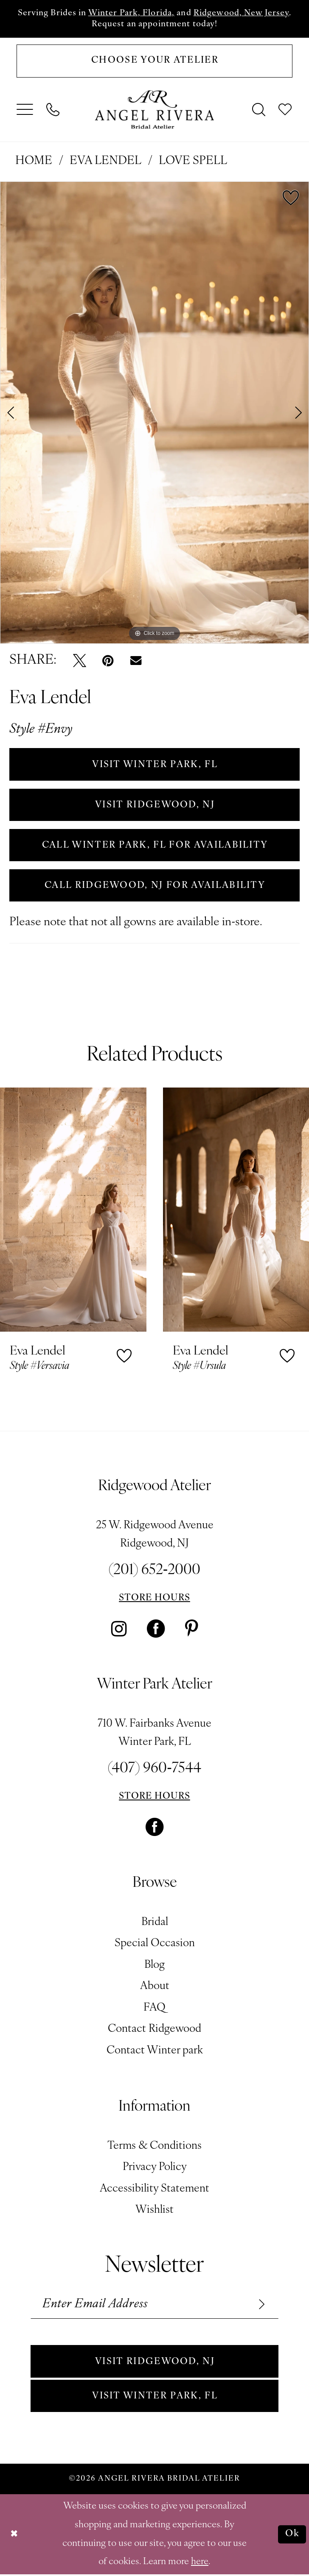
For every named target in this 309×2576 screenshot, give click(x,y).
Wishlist (154, 2211)
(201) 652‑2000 (155, 1571)
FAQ (154, 2008)
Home (33, 161)
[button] (25, 110)
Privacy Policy (155, 2168)
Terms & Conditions (154, 2147)
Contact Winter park (155, 2051)
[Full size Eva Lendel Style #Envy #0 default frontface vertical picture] (154, 413)
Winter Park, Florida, (131, 13)
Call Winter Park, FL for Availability (155, 846)
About (154, 1987)
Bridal (154, 1923)
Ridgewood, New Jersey (242, 13)
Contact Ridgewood (154, 2030)
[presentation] (73, 1211)
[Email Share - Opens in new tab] (135, 660)
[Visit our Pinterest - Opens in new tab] (191, 1630)
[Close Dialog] (14, 2535)
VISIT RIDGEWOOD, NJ (155, 805)
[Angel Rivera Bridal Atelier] (154, 110)
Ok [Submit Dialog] (292, 2535)
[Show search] (259, 109)
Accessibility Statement (154, 2189)
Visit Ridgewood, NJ (155, 2363)
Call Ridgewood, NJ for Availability (155, 886)
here (199, 2563)
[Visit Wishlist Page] (285, 109)
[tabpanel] (154, 413)
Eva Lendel (105, 161)
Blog (154, 1966)
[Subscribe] (260, 2305)
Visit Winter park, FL (155, 2397)
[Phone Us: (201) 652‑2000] (53, 109)
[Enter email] (154, 2305)
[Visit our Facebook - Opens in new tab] (156, 1630)
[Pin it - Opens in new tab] (108, 660)
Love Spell (193, 161)
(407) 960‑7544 (154, 1769)
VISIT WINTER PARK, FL (155, 764)
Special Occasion (155, 1944)
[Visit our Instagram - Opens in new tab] (119, 1630)
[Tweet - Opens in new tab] (79, 660)
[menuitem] (25, 110)
